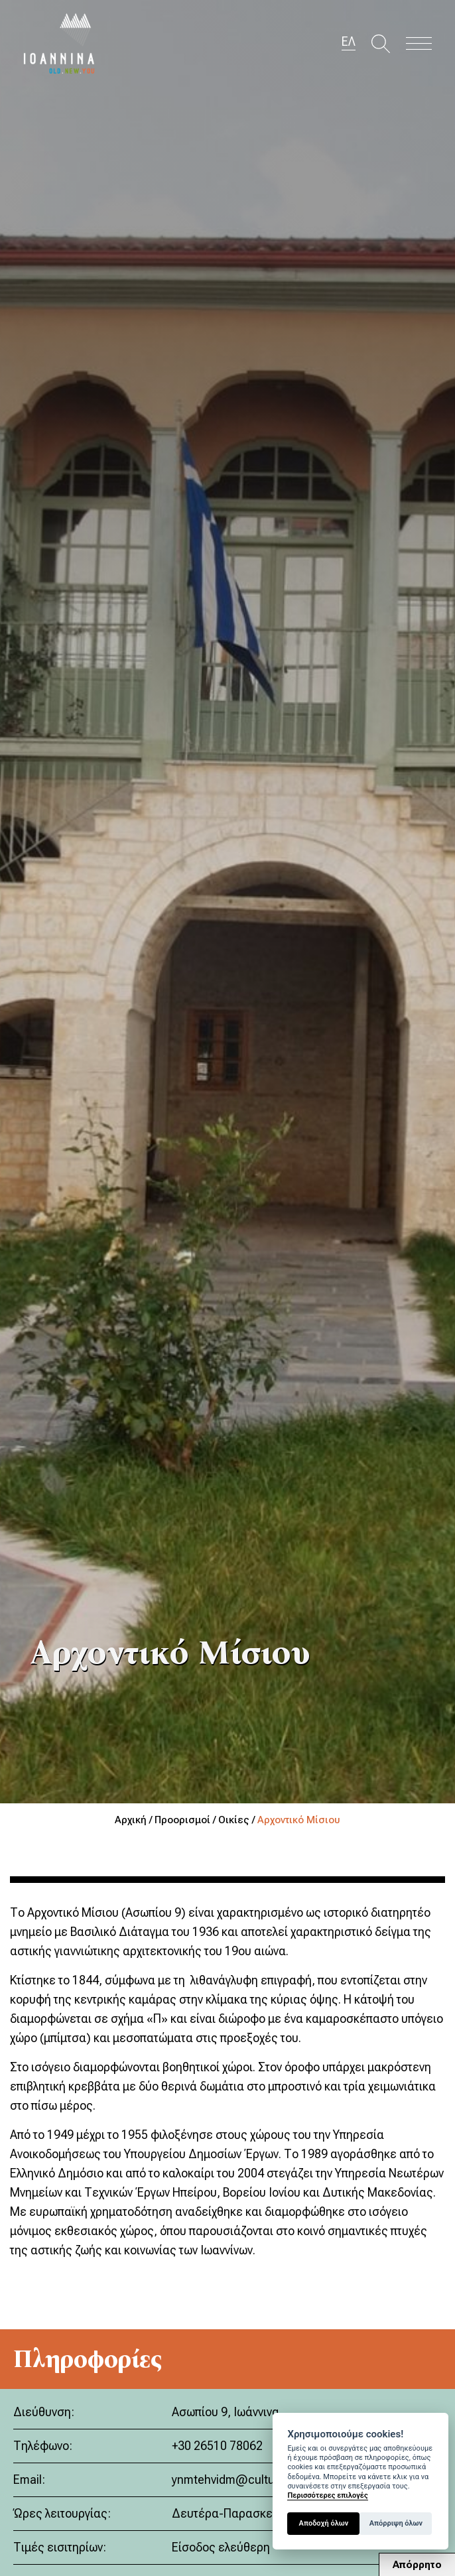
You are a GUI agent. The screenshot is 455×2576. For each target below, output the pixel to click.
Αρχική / (135, 1820)
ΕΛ (349, 41)
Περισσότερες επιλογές (327, 2495)
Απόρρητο (417, 2565)
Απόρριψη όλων (395, 2523)
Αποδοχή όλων (324, 2523)
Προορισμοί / (186, 1820)
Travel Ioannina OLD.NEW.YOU (59, 43)
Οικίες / (237, 1820)
